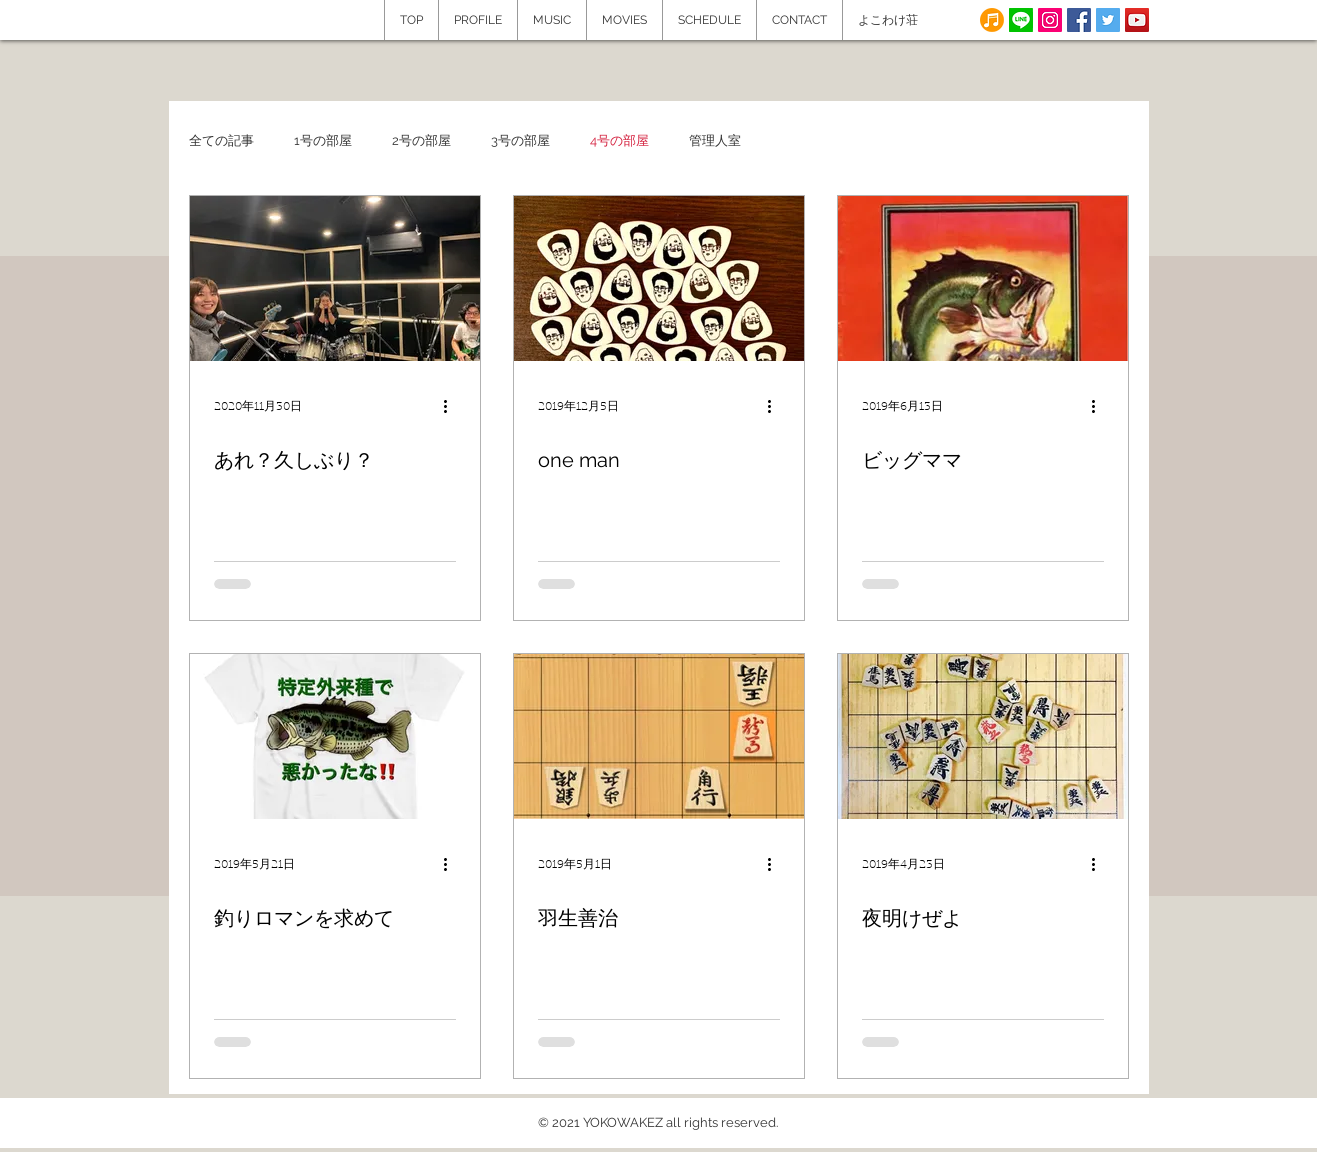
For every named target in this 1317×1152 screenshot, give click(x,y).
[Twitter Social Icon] (1108, 20)
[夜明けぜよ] (983, 736)
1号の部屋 (323, 140)
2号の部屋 (421, 140)
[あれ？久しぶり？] (335, 278)
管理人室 (715, 140)
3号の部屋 (520, 140)
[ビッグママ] (983, 278)
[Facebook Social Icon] (1079, 20)
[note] (992, 20)
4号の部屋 (619, 140)
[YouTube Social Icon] (1137, 20)
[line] (1021, 20)
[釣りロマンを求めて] (335, 736)
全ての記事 (221, 140)
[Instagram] (1050, 20)
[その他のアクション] (453, 406)
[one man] (659, 278)
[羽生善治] (659, 736)
